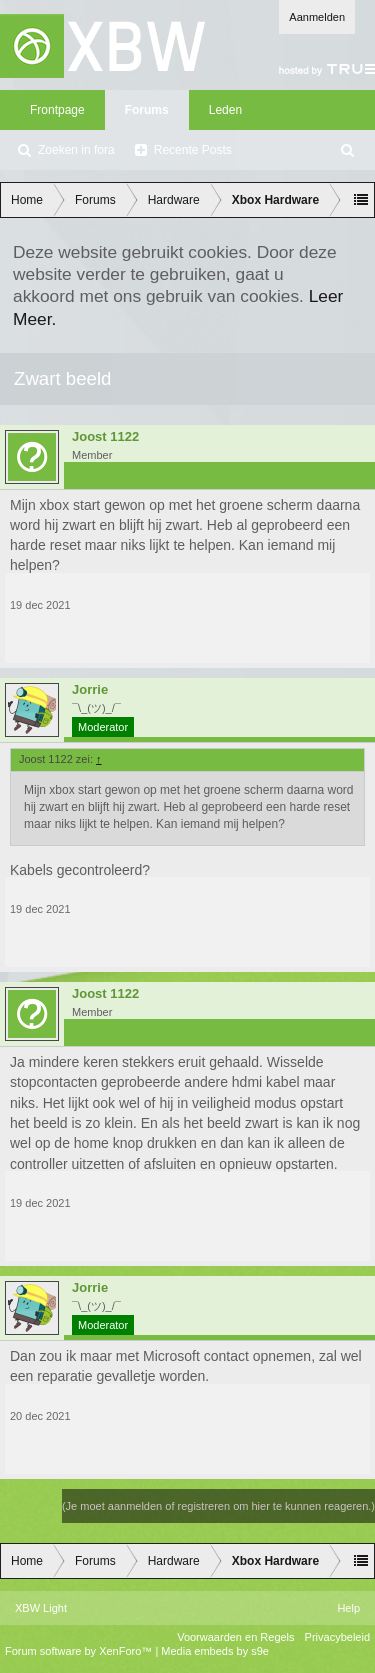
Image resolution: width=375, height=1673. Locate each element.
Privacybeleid (337, 1637)
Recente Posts (193, 150)
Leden (225, 110)
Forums (147, 110)
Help (348, 1608)
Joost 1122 (105, 437)
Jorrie (90, 690)
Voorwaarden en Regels (235, 1637)
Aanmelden (317, 17)
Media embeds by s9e (215, 1651)
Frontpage (57, 110)
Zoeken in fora (76, 150)
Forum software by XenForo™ (80, 1651)
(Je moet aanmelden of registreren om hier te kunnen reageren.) (218, 1506)
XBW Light (41, 1608)
